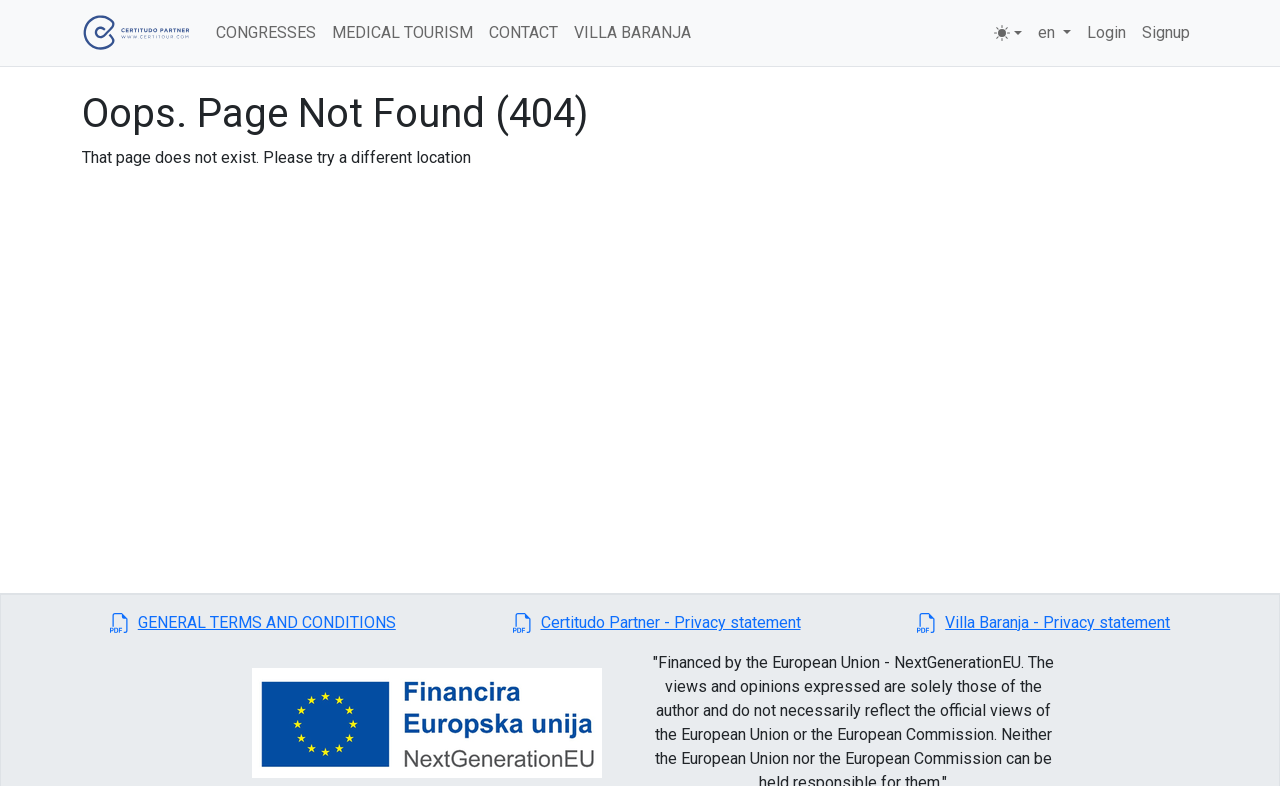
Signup (1166, 32)
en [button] (1048, 32)
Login (1106, 32)
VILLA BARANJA (632, 32)
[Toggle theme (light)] (1008, 33)
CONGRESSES (266, 32)
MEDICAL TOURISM (402, 32)
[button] (253, 623)
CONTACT (523, 32)
